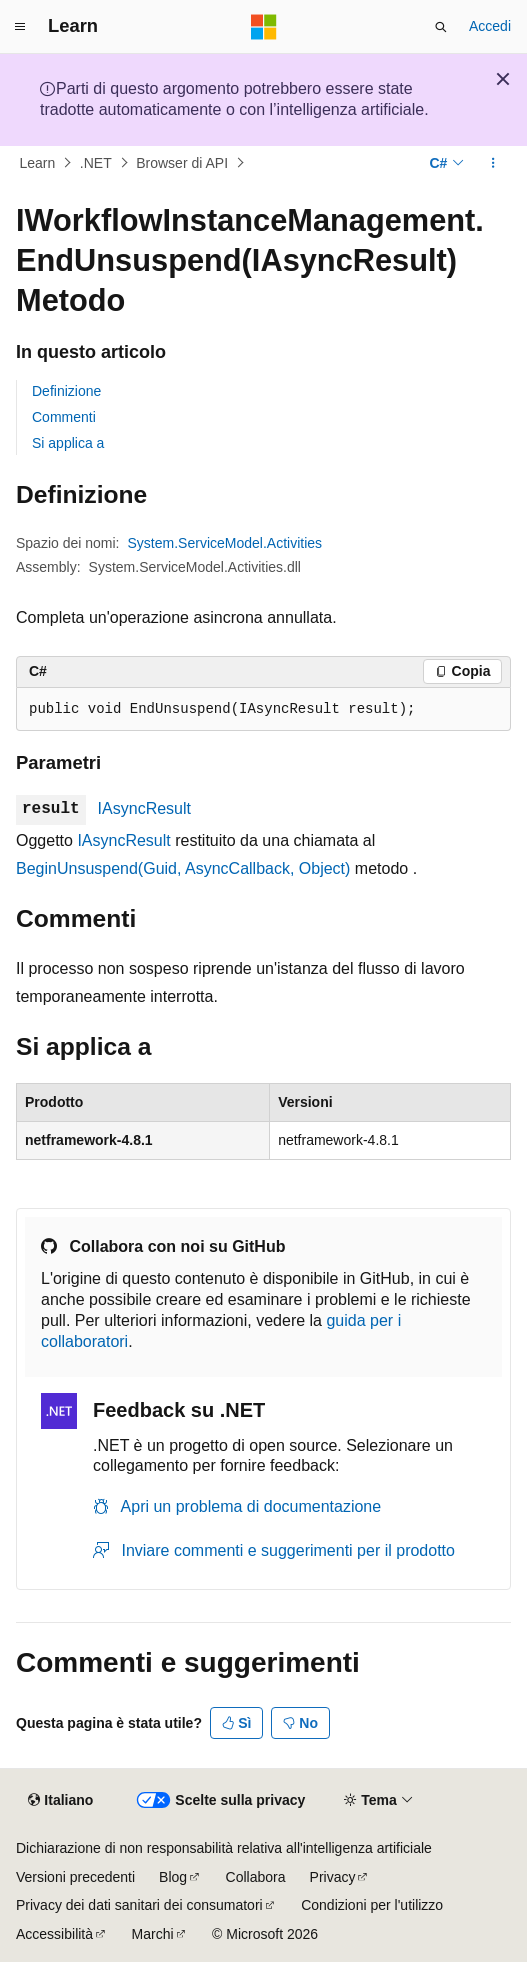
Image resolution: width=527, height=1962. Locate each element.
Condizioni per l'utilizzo (372, 1905)
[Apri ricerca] (441, 27)
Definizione (66, 391)
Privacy (333, 1877)
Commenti (64, 417)
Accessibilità (54, 1934)
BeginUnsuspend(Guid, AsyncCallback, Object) (183, 868)
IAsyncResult (144, 808)
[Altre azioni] (493, 163)
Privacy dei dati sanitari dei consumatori (139, 1905)
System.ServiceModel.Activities (225, 543)
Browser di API (182, 163)
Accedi (490, 26)
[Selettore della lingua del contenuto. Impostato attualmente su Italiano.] (60, 1801)
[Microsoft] (264, 27)
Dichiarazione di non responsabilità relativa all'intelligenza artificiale (224, 1848)
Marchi (153, 1934)
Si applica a (68, 443)
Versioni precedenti (75, 1877)
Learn (38, 163)
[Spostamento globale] (20, 27)
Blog (173, 1877)
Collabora (256, 1877)
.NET (96, 163)
